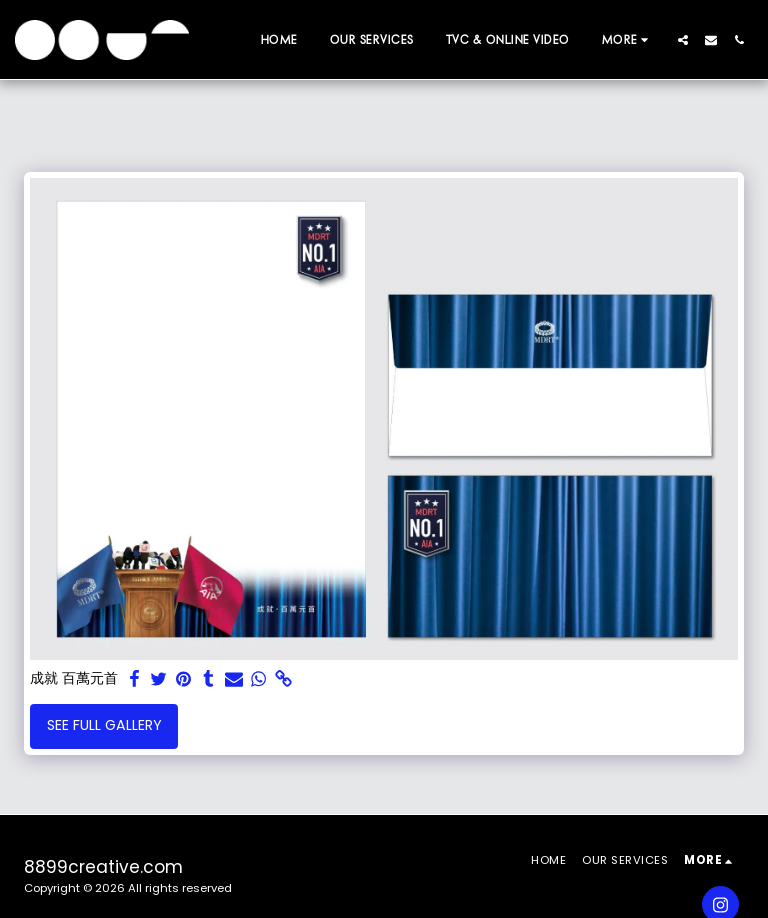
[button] (683, 40)
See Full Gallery (104, 725)
